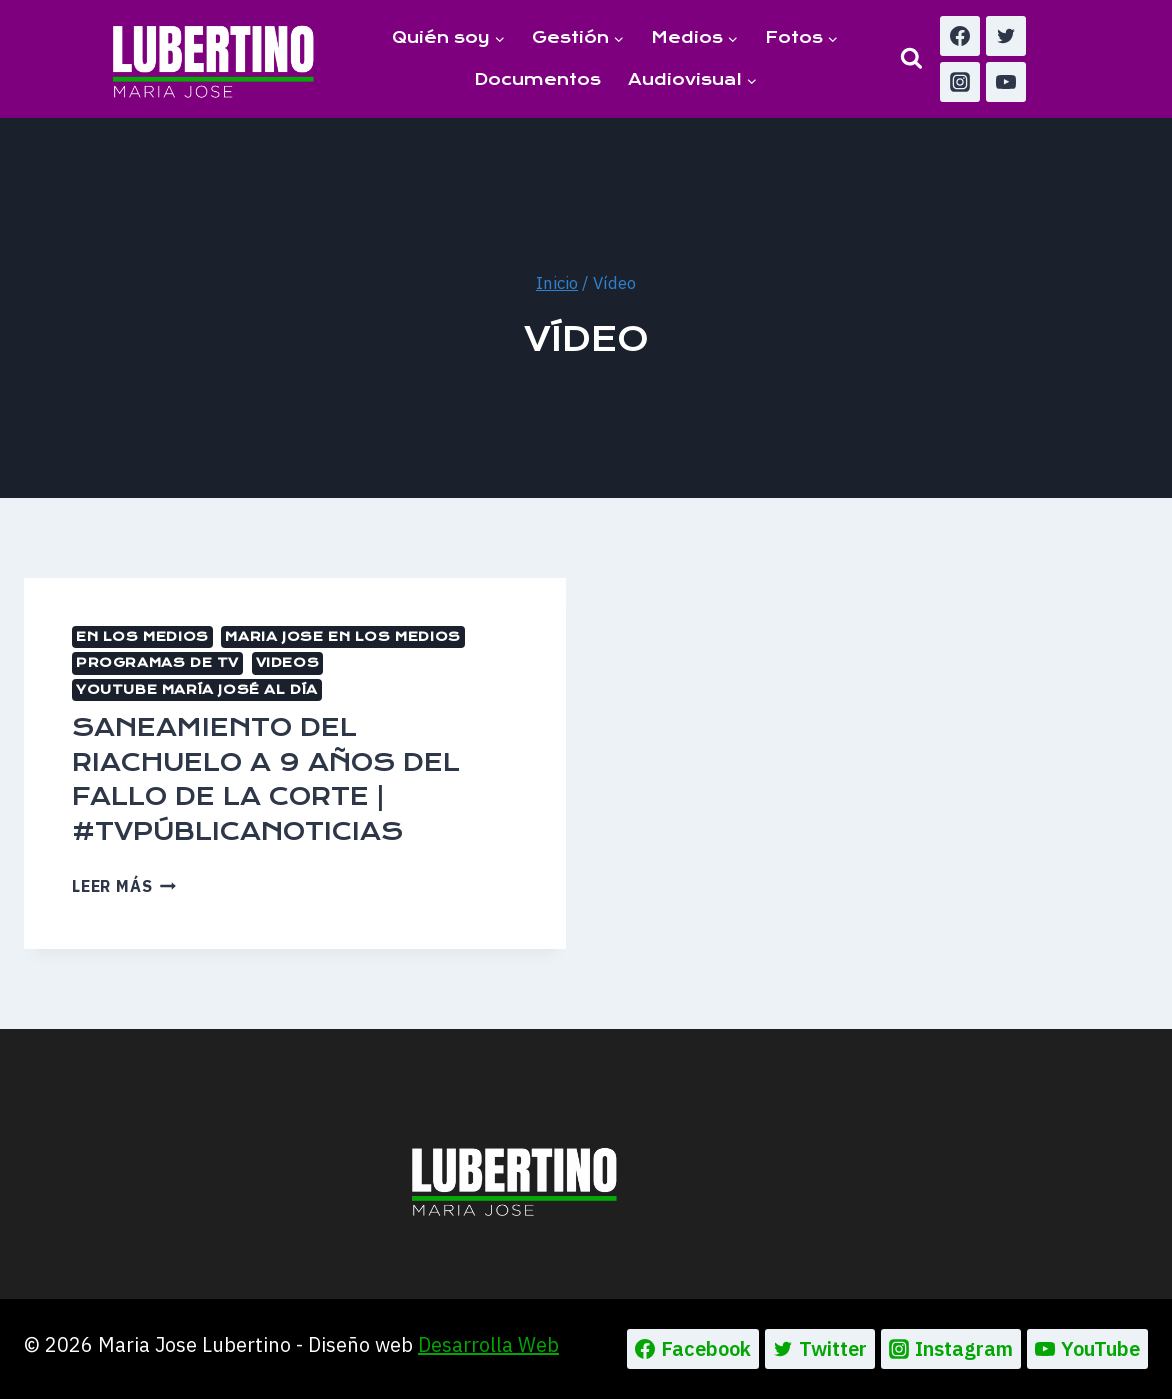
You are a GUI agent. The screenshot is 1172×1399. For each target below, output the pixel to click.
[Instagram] (960, 82)
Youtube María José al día (197, 689)
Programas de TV (157, 662)
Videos (288, 662)
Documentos (537, 79)
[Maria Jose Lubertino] (213, 58)
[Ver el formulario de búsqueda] (911, 58)
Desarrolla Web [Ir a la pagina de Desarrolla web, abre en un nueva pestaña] (488, 1344)
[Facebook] (960, 36)
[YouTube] (1006, 82)
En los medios (142, 636)
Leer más (124, 886)
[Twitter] (1006, 36)
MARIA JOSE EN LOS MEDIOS (342, 636)
